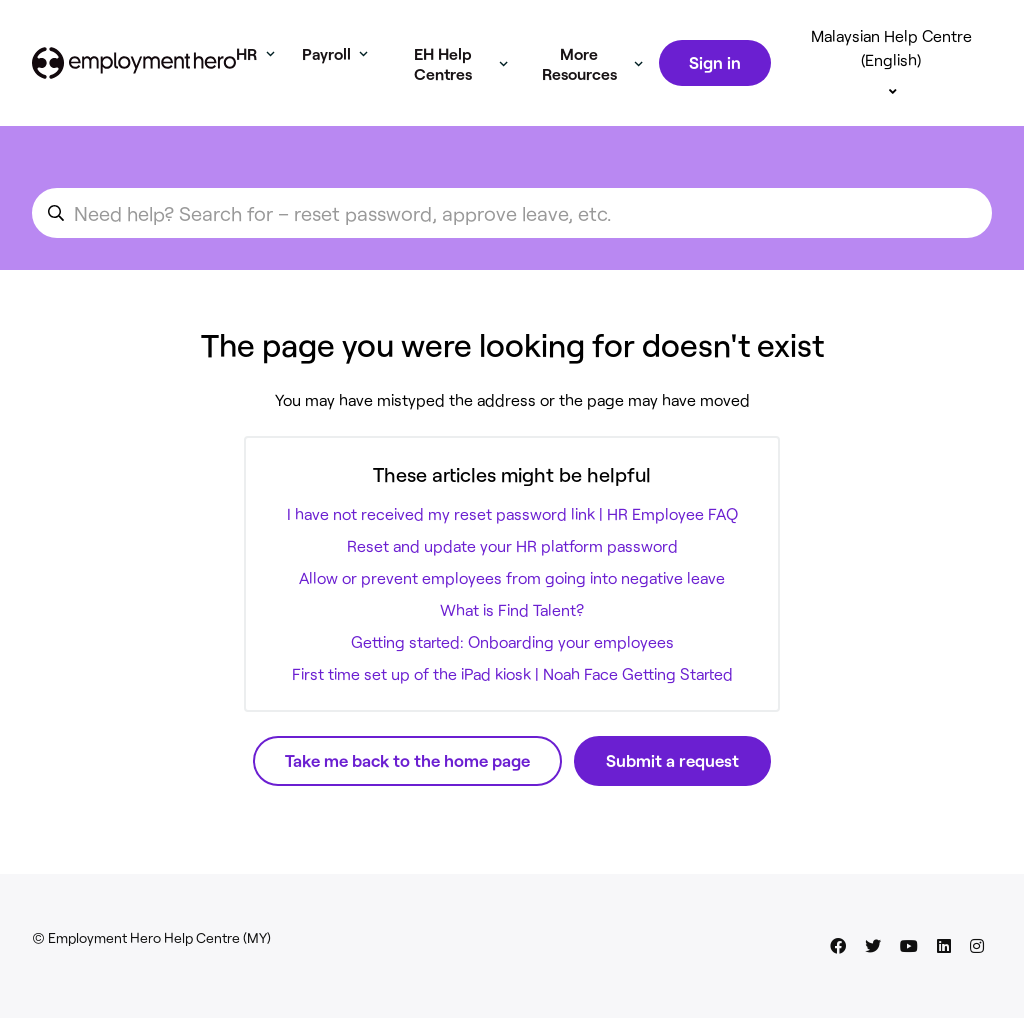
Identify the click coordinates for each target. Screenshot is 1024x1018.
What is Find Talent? (512, 609)
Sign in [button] (715, 62)
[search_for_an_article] (512, 213)
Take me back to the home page (407, 760)
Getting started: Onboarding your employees (512, 641)
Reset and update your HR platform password (512, 545)
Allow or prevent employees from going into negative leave (512, 577)
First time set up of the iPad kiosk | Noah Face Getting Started (512, 673)
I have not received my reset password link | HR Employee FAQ (512, 513)
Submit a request (672, 760)
